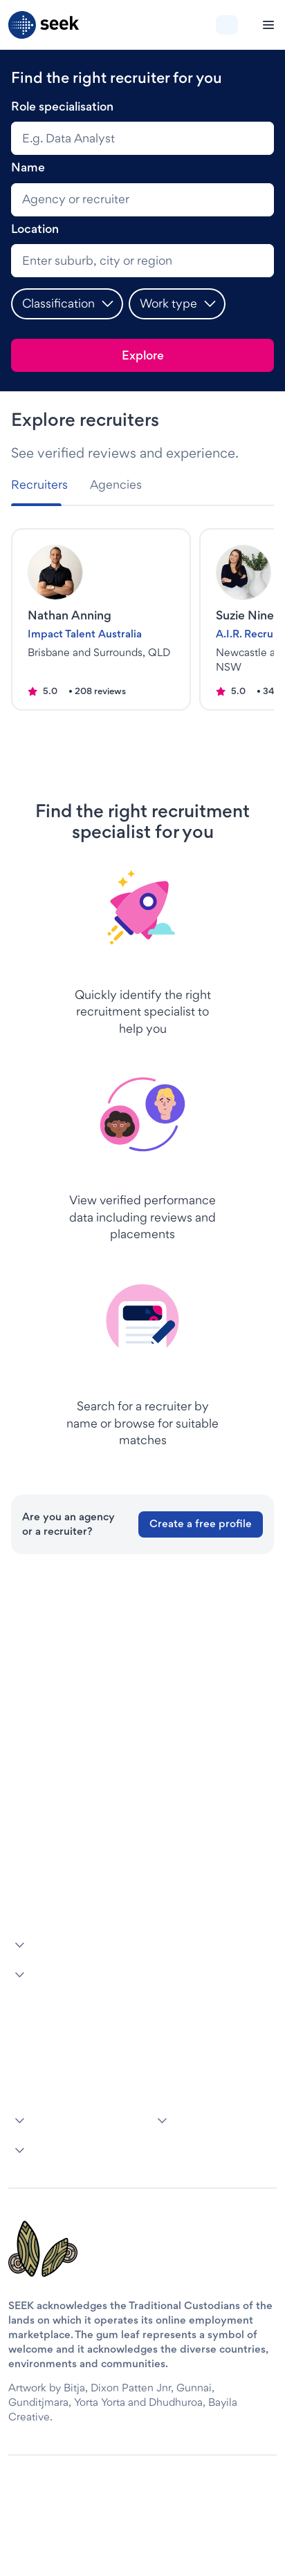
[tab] (45, 485)
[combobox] (142, 138)
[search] (142, 199)
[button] (67, 303)
